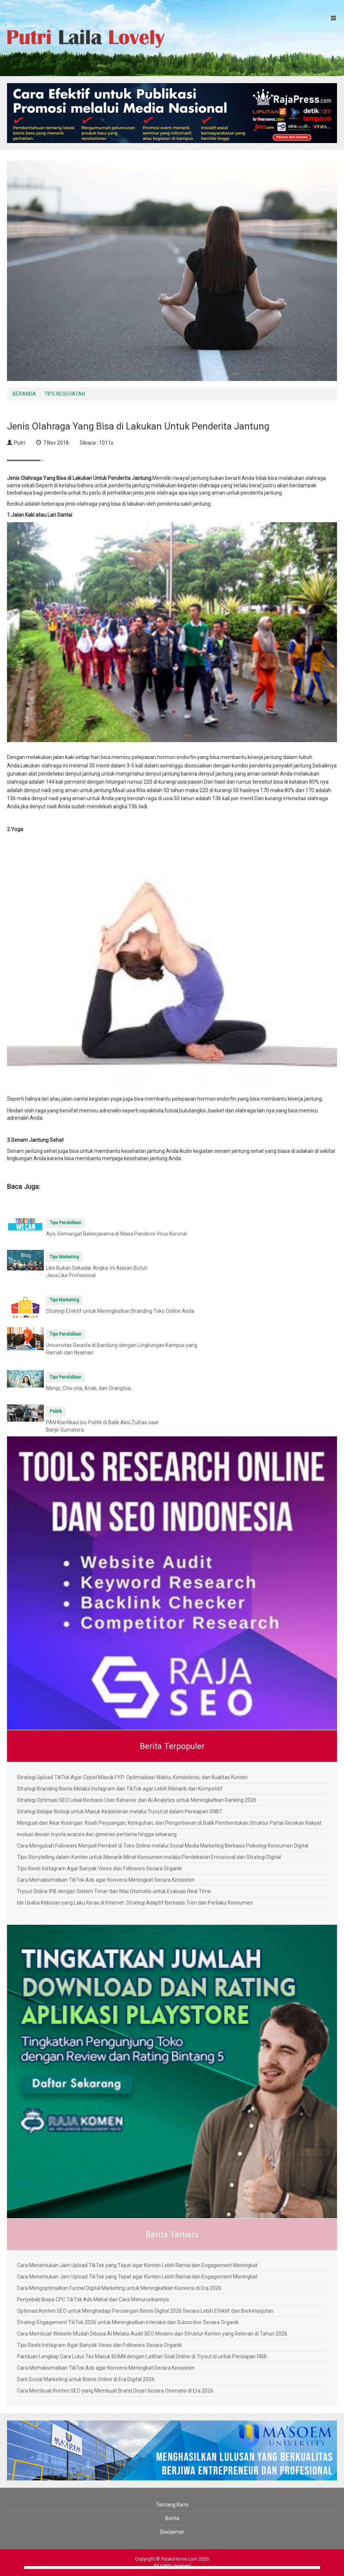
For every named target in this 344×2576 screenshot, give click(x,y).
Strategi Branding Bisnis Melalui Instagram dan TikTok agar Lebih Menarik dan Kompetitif (120, 1789)
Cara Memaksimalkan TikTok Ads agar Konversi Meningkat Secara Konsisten (106, 1880)
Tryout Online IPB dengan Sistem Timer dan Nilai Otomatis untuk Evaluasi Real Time (114, 1891)
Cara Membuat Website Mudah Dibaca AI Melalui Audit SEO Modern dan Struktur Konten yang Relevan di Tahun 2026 (152, 2334)
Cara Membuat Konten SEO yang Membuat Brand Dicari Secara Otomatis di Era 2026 (115, 2391)
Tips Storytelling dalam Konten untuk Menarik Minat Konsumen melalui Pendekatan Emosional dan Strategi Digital (149, 1857)
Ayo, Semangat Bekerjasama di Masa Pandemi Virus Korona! (116, 1234)
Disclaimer (172, 2532)
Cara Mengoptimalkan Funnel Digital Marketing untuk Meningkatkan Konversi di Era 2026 (119, 2288)
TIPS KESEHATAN (64, 394)
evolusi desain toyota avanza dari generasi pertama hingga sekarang (97, 1834)
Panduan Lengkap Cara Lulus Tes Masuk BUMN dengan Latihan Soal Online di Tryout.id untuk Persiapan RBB (142, 2356)
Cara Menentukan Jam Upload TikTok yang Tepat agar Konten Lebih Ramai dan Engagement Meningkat (137, 2265)
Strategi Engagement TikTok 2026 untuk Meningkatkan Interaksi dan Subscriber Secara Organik (128, 2322)
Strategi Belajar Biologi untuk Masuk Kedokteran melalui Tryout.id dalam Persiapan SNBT (120, 1811)
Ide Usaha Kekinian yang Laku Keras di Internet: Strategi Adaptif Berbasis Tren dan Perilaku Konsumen (135, 1903)
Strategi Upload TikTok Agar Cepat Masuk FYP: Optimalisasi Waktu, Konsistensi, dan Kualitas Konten (132, 1777)
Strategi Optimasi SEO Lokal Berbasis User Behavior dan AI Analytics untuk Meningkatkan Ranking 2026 (136, 1800)
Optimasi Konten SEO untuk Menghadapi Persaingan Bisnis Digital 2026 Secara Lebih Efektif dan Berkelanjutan (145, 2311)
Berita (172, 2518)
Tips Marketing (64, 1257)
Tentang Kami (172, 2505)
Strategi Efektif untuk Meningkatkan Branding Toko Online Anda (120, 1311)
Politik (56, 1411)
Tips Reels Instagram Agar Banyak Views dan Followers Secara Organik (99, 1868)
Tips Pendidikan (65, 1222)
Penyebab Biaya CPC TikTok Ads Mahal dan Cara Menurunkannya (93, 2299)
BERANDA (24, 394)
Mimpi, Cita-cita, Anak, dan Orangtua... (90, 1388)
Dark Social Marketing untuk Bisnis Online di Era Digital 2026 (86, 2379)
